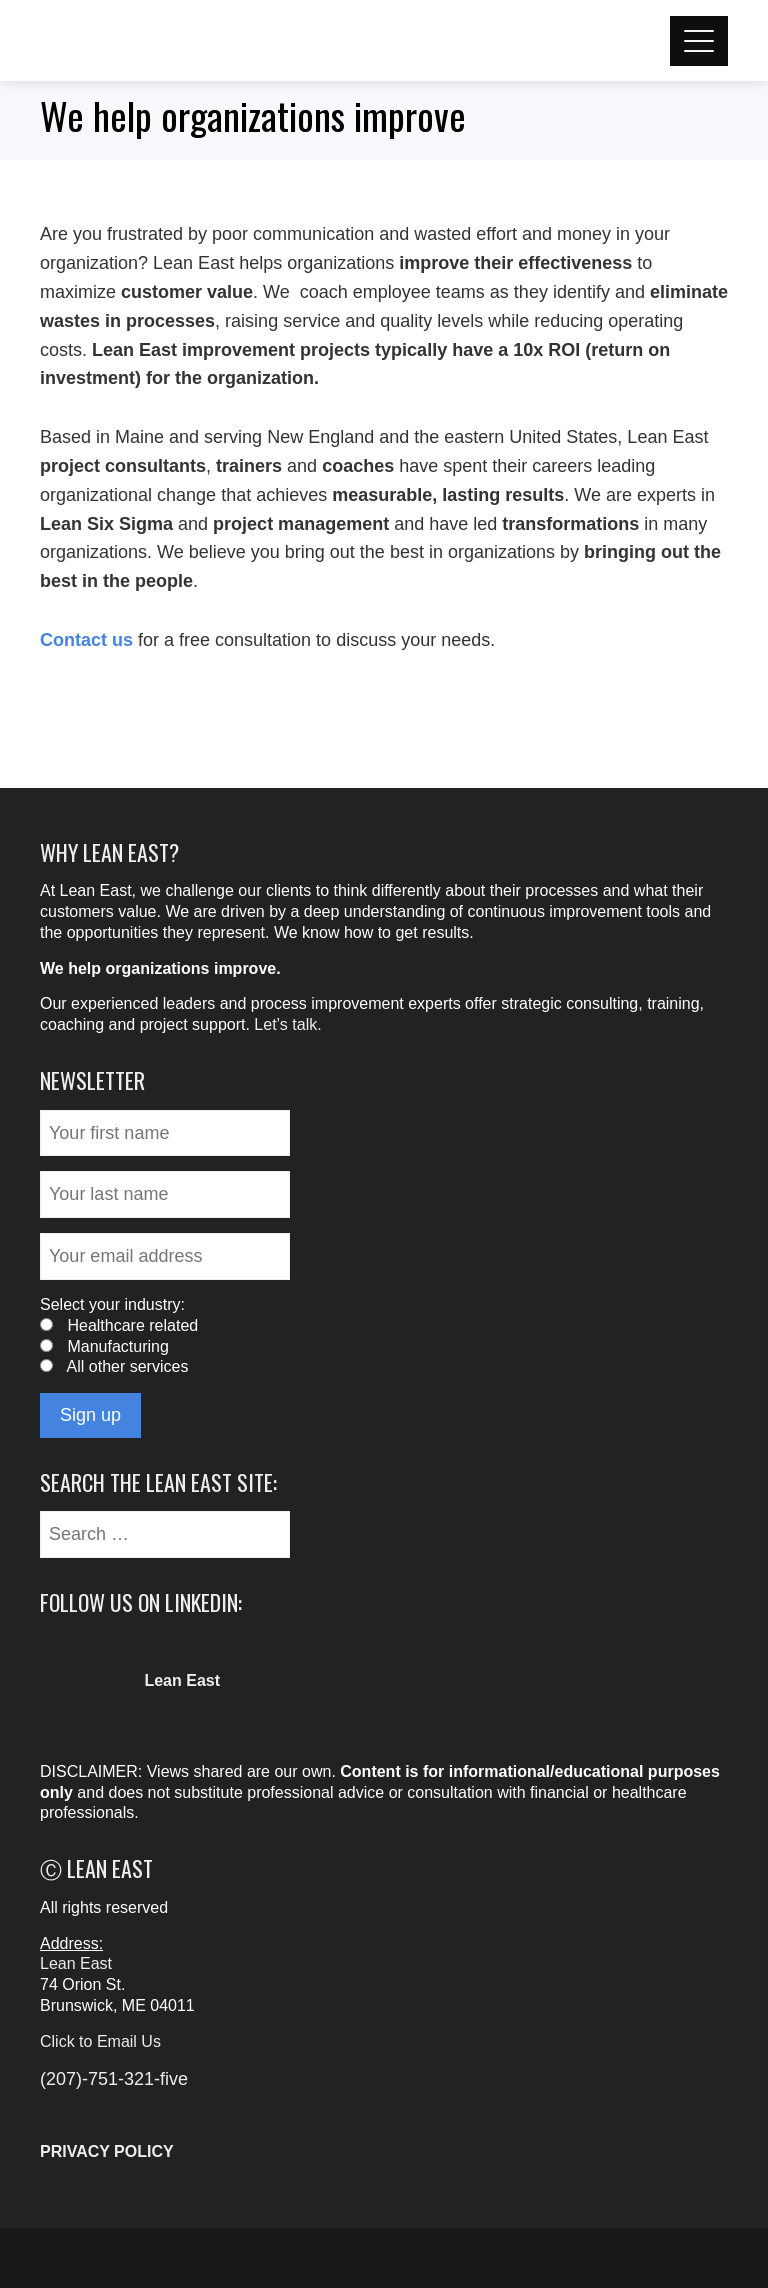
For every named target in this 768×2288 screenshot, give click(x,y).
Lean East (76, 1963)
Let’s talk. (287, 1024)
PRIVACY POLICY (107, 2151)
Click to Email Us (100, 2041)
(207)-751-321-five (114, 2079)
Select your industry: (112, 1304)
